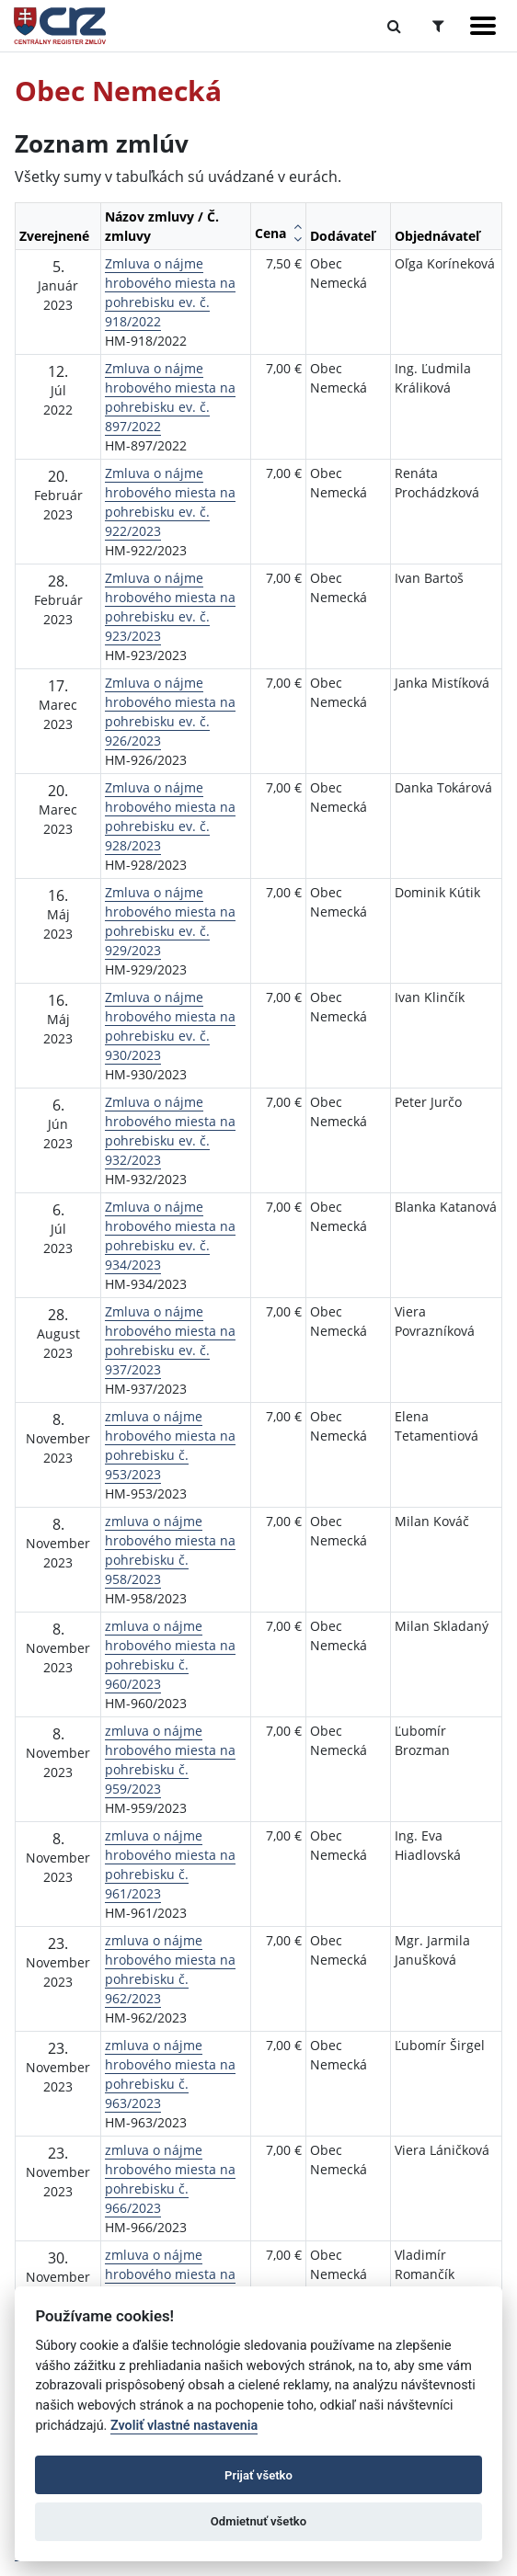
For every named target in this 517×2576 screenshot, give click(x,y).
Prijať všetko (258, 2475)
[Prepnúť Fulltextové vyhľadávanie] (394, 25)
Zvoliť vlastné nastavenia (184, 2426)
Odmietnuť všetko (258, 2521)
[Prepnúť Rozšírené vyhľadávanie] (438, 25)
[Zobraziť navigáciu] (483, 25)
